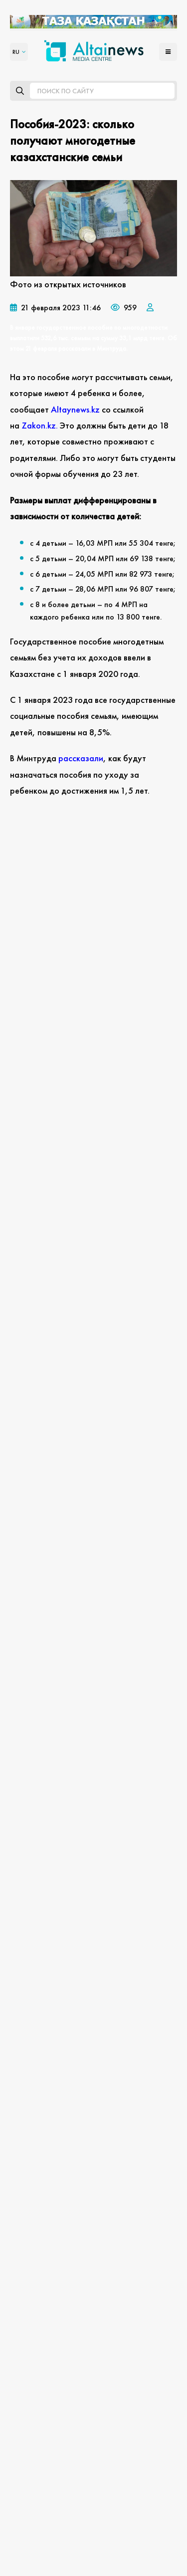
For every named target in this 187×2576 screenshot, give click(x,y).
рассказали (80, 758)
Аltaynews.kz (75, 409)
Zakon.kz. (40, 425)
